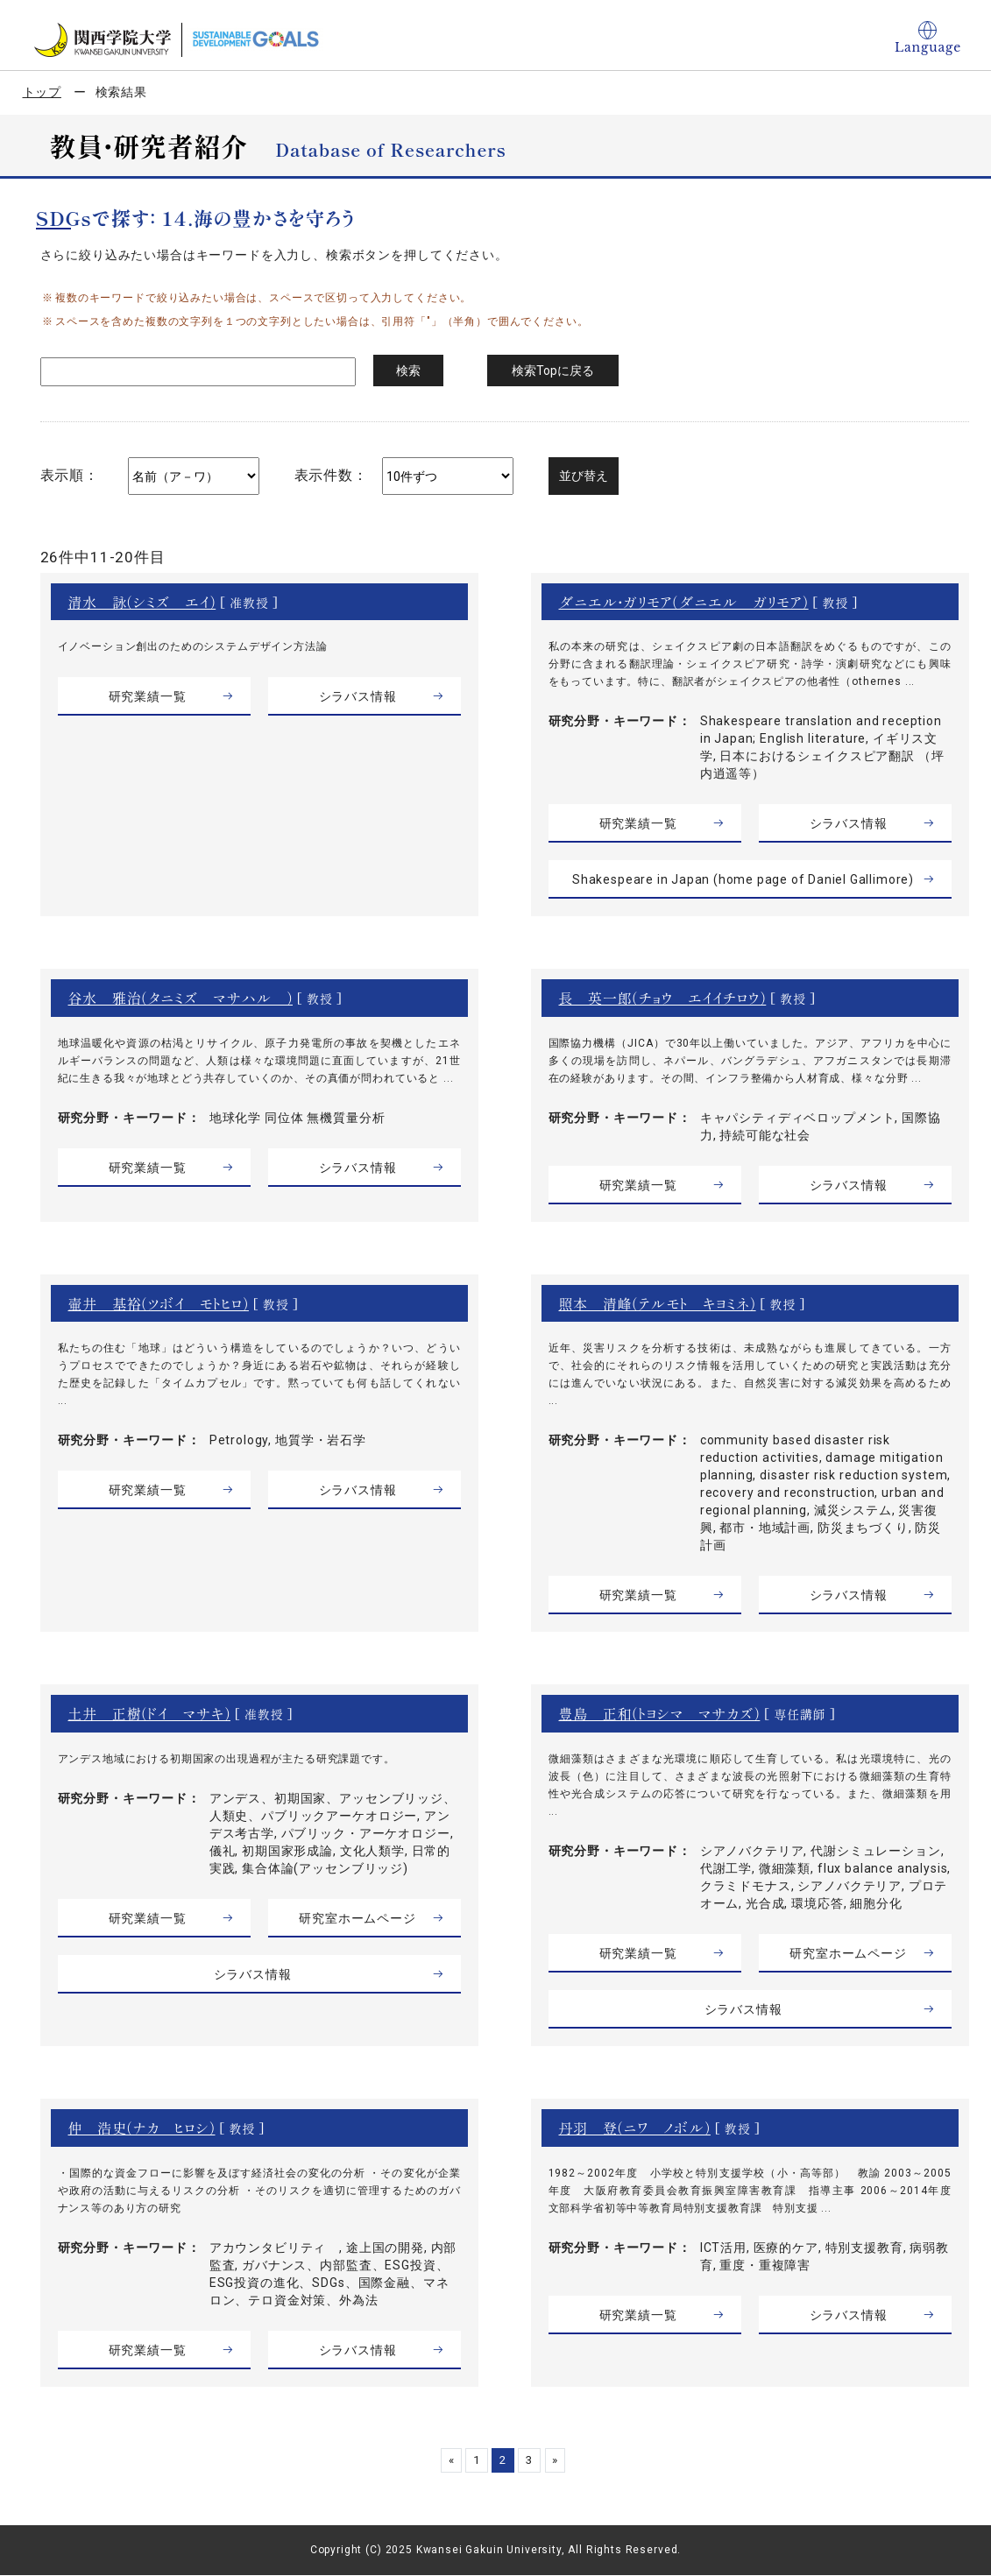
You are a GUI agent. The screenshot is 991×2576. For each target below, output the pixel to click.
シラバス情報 (357, 696)
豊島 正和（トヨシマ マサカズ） (660, 1713)
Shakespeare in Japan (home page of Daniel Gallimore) (743, 879)
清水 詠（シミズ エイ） (142, 601)
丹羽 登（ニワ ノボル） (635, 2127)
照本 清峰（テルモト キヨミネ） (658, 1303)
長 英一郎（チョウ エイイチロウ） (663, 997)
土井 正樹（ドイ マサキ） (149, 1713)
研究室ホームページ (357, 1918)
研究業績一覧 (147, 696)
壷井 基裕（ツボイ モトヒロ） (159, 1303)
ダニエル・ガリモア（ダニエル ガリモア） (684, 601)
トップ (42, 92)
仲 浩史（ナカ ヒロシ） (142, 2127)
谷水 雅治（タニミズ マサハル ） (181, 997)
